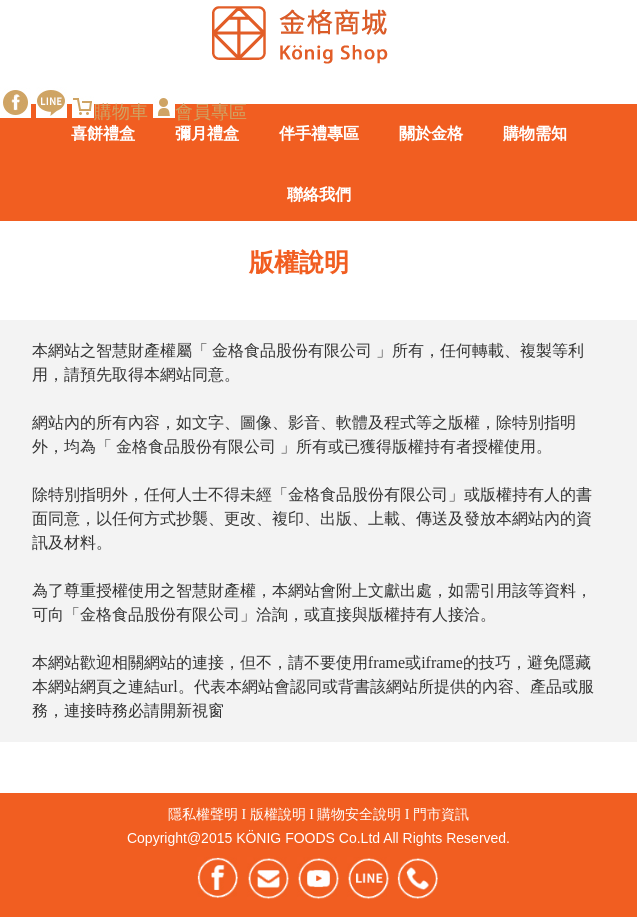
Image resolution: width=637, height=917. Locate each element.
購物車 (110, 111)
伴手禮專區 (319, 133)
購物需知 (535, 133)
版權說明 (278, 814)
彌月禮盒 (207, 133)
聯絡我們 (319, 194)
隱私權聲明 (203, 814)
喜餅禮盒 (103, 133)
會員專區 (200, 111)
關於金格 (431, 133)
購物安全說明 (359, 814)
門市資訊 (441, 814)
